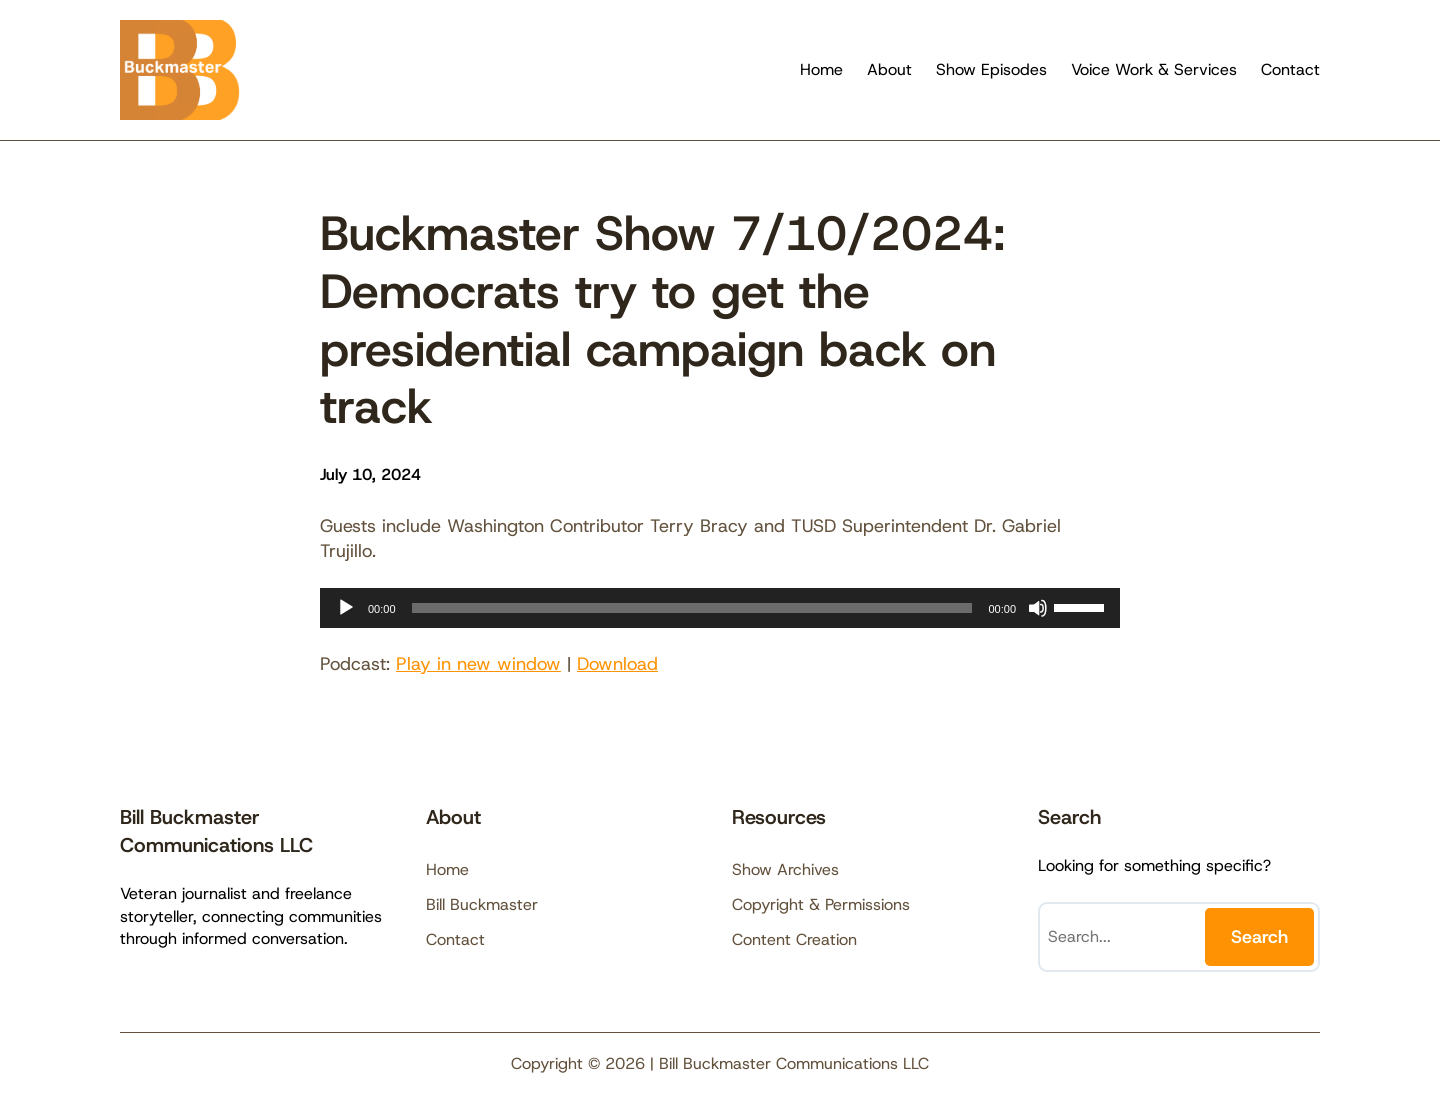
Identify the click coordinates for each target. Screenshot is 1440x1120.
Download (617, 664)
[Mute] (1038, 608)
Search (1259, 937)
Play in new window (478, 664)
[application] (720, 608)
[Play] (346, 608)
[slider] (692, 608)
